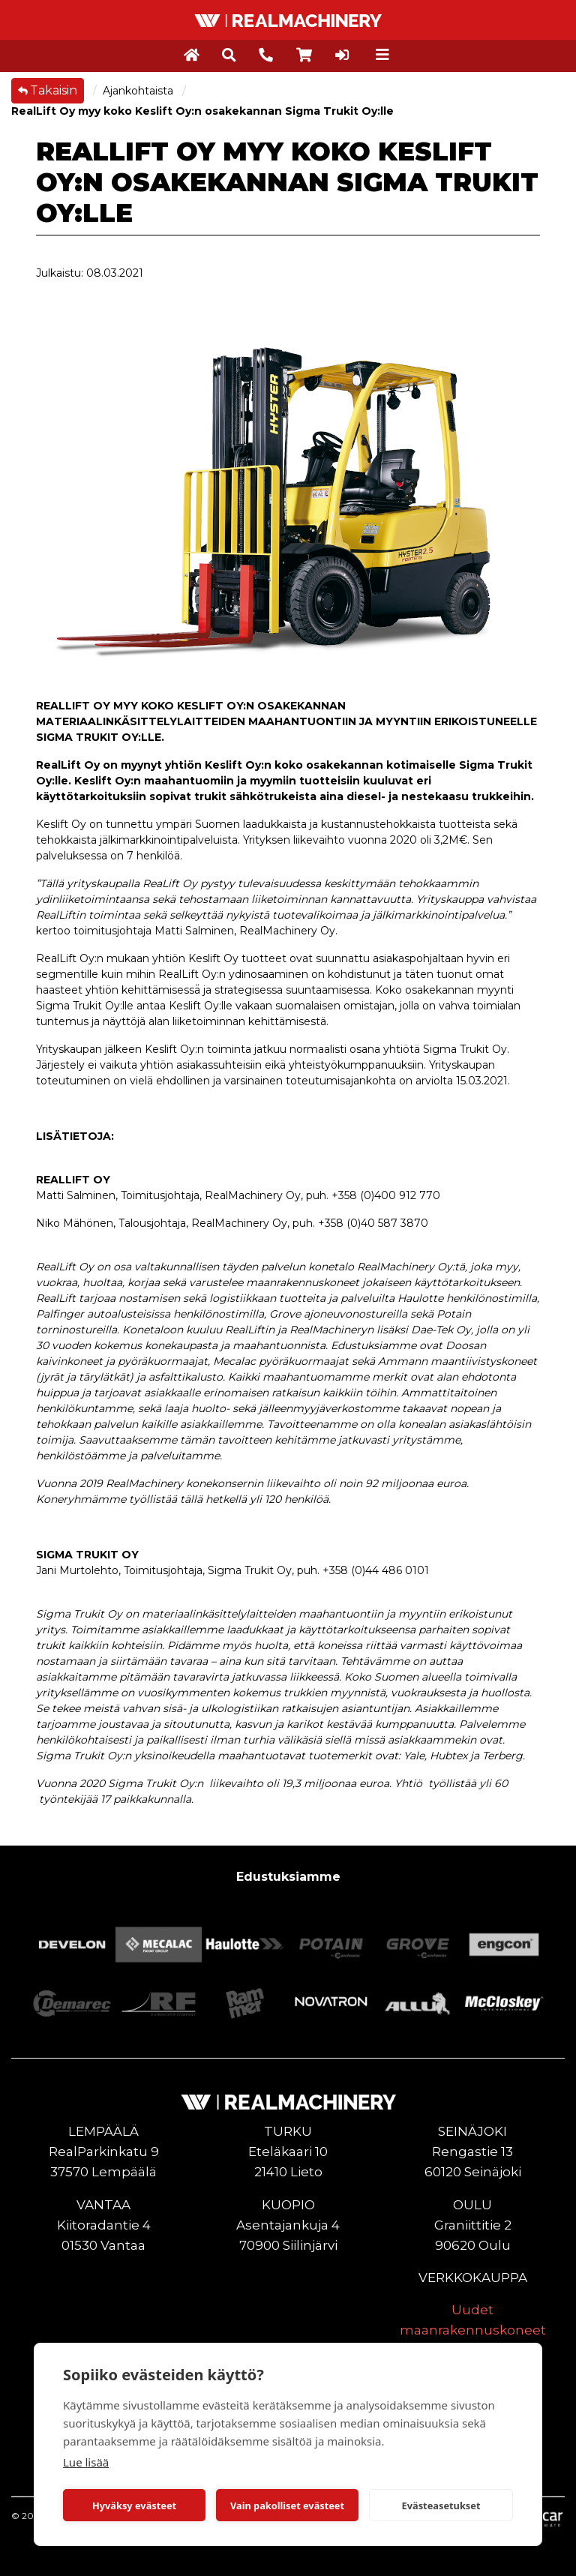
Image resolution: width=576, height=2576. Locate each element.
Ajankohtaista (139, 90)
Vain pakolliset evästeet (287, 2505)
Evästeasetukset (441, 2505)
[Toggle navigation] (382, 54)
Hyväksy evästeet (134, 2505)
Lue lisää (86, 2462)
